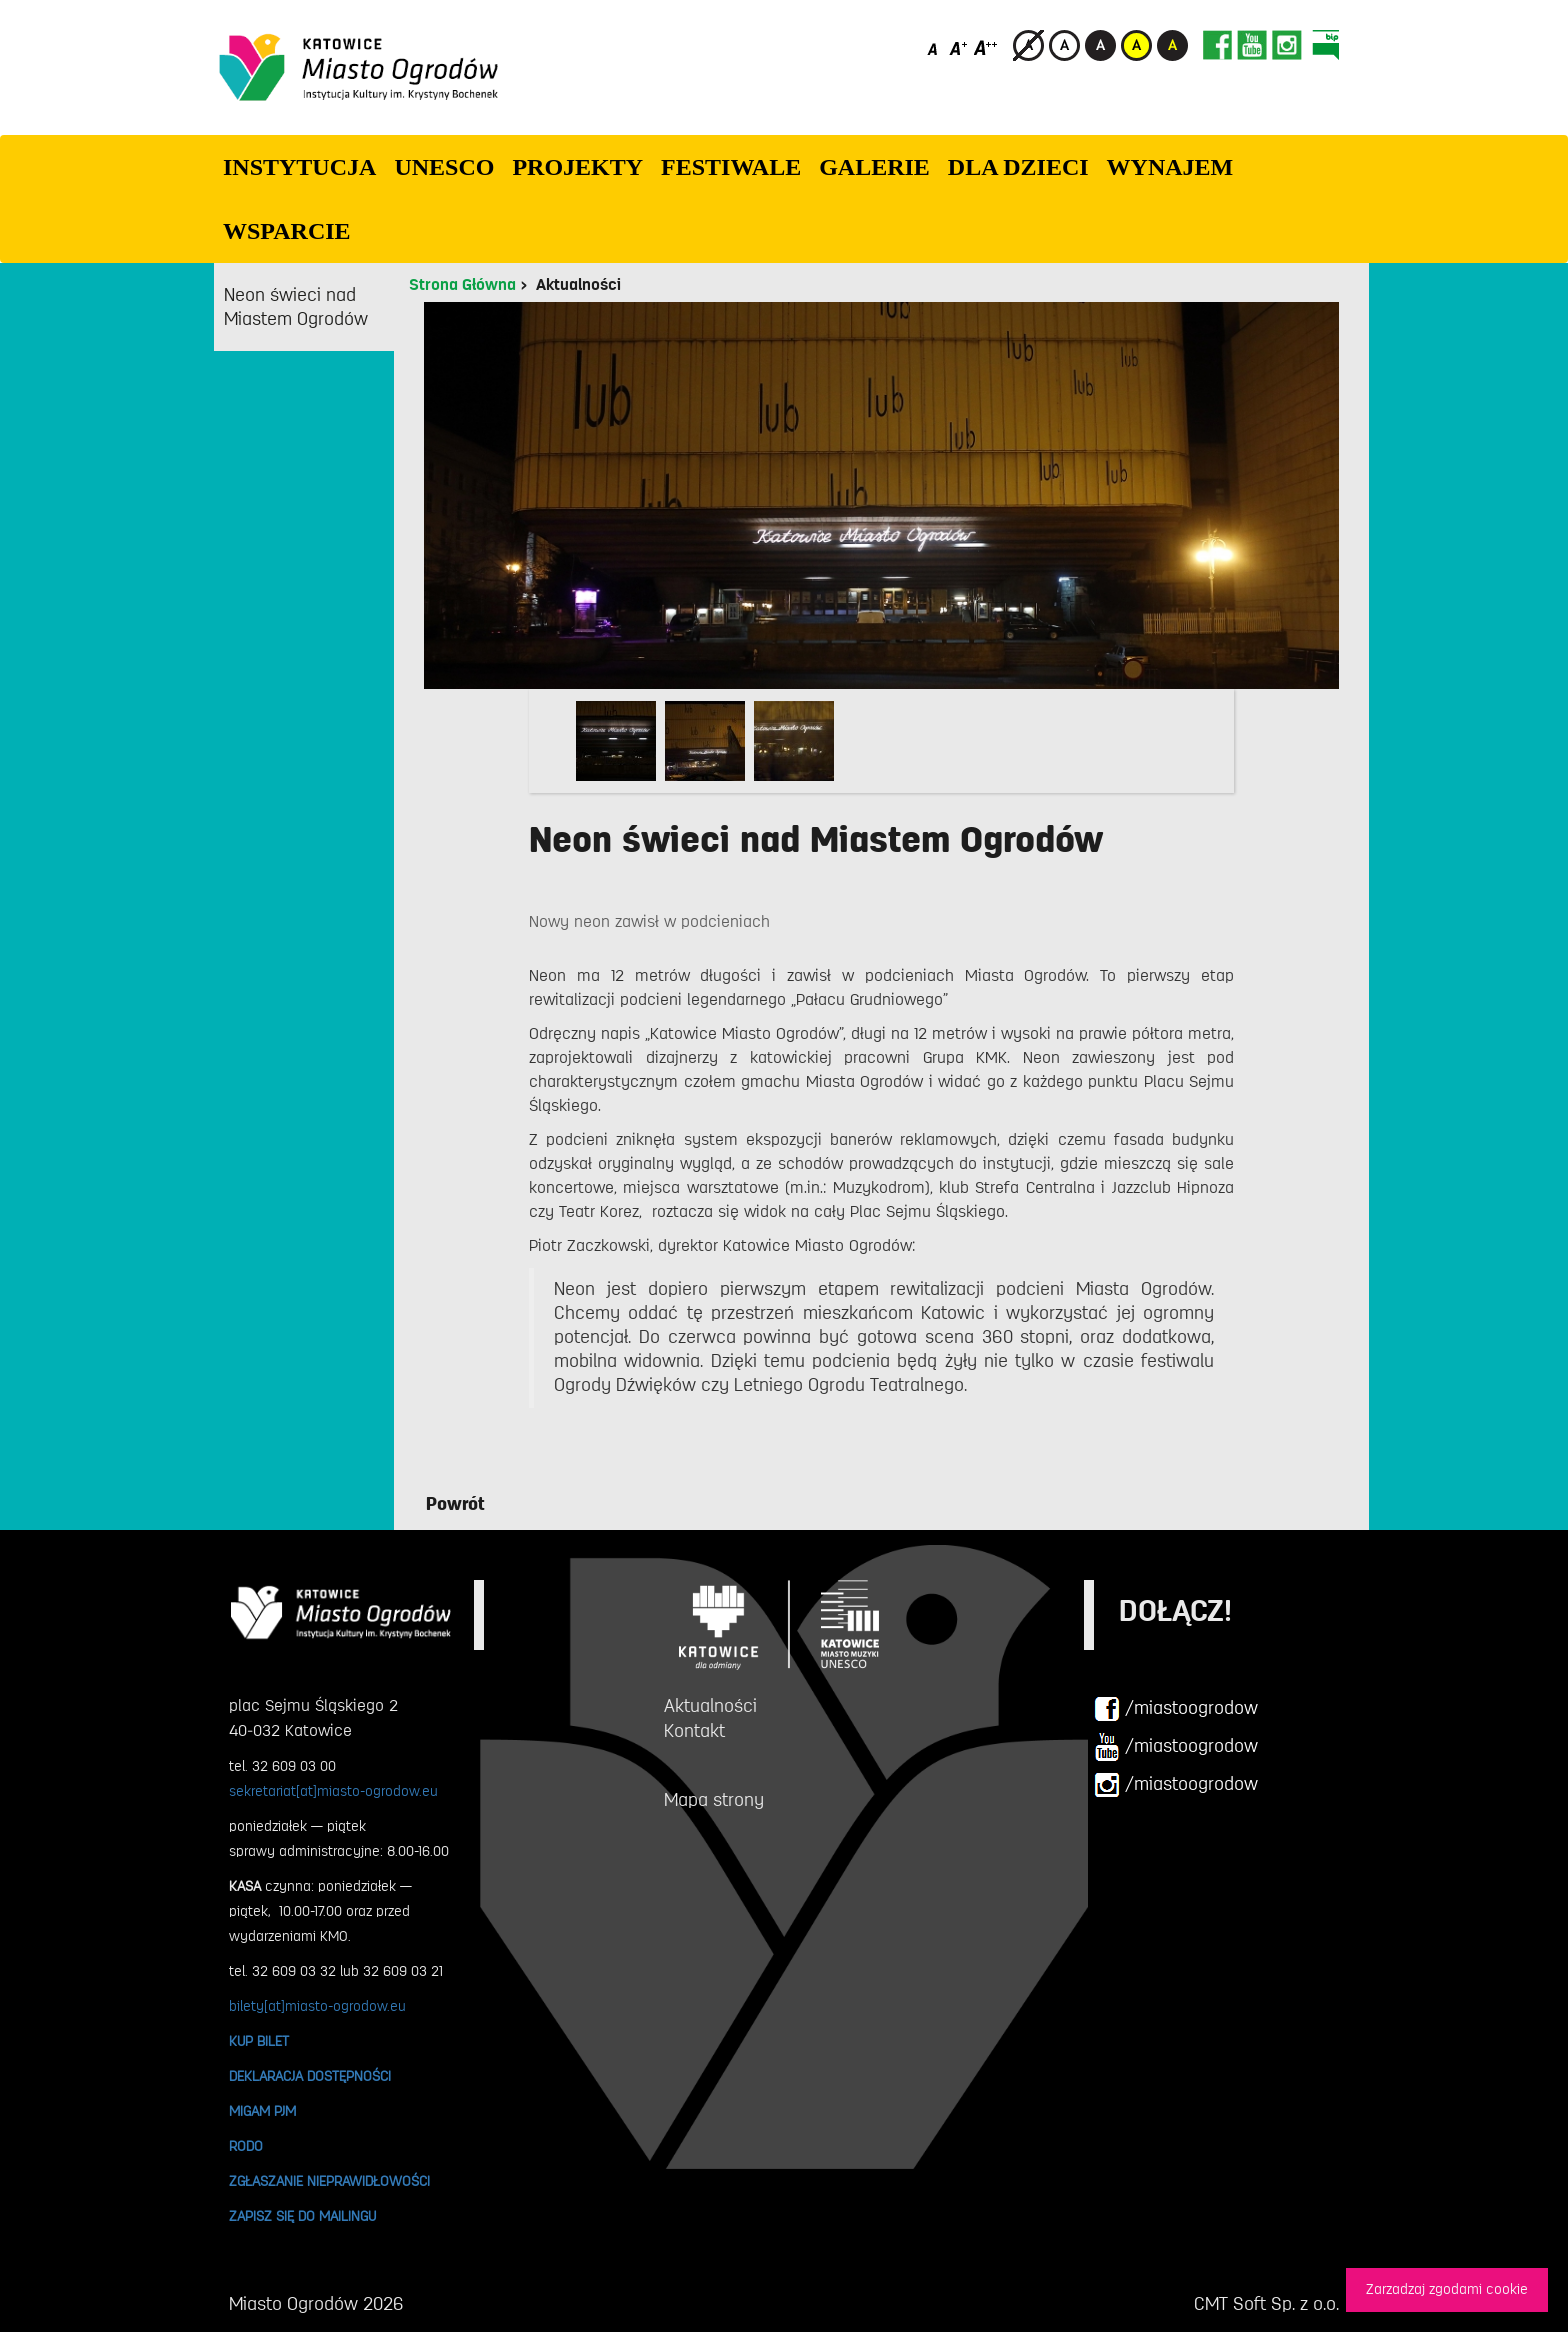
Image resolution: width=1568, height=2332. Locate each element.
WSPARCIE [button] (287, 231)
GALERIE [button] (874, 167)
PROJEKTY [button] (577, 167)
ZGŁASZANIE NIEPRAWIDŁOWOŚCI (329, 2181)
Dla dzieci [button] (1018, 167)
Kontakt (694, 1731)
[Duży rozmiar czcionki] (986, 47)
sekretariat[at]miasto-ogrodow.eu (333, 1791)
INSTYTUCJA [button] (299, 167)
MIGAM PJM (262, 2111)
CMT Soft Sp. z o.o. (1266, 2304)
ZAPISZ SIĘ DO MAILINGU (302, 2216)
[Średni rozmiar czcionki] (958, 47)
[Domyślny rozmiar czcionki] (934, 47)
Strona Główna (462, 285)
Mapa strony (714, 1800)
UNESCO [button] (444, 167)
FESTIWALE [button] (731, 167)
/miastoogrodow (1176, 1709)
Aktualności (578, 285)
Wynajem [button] (1170, 167)
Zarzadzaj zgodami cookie (1447, 2289)
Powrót (455, 1504)
